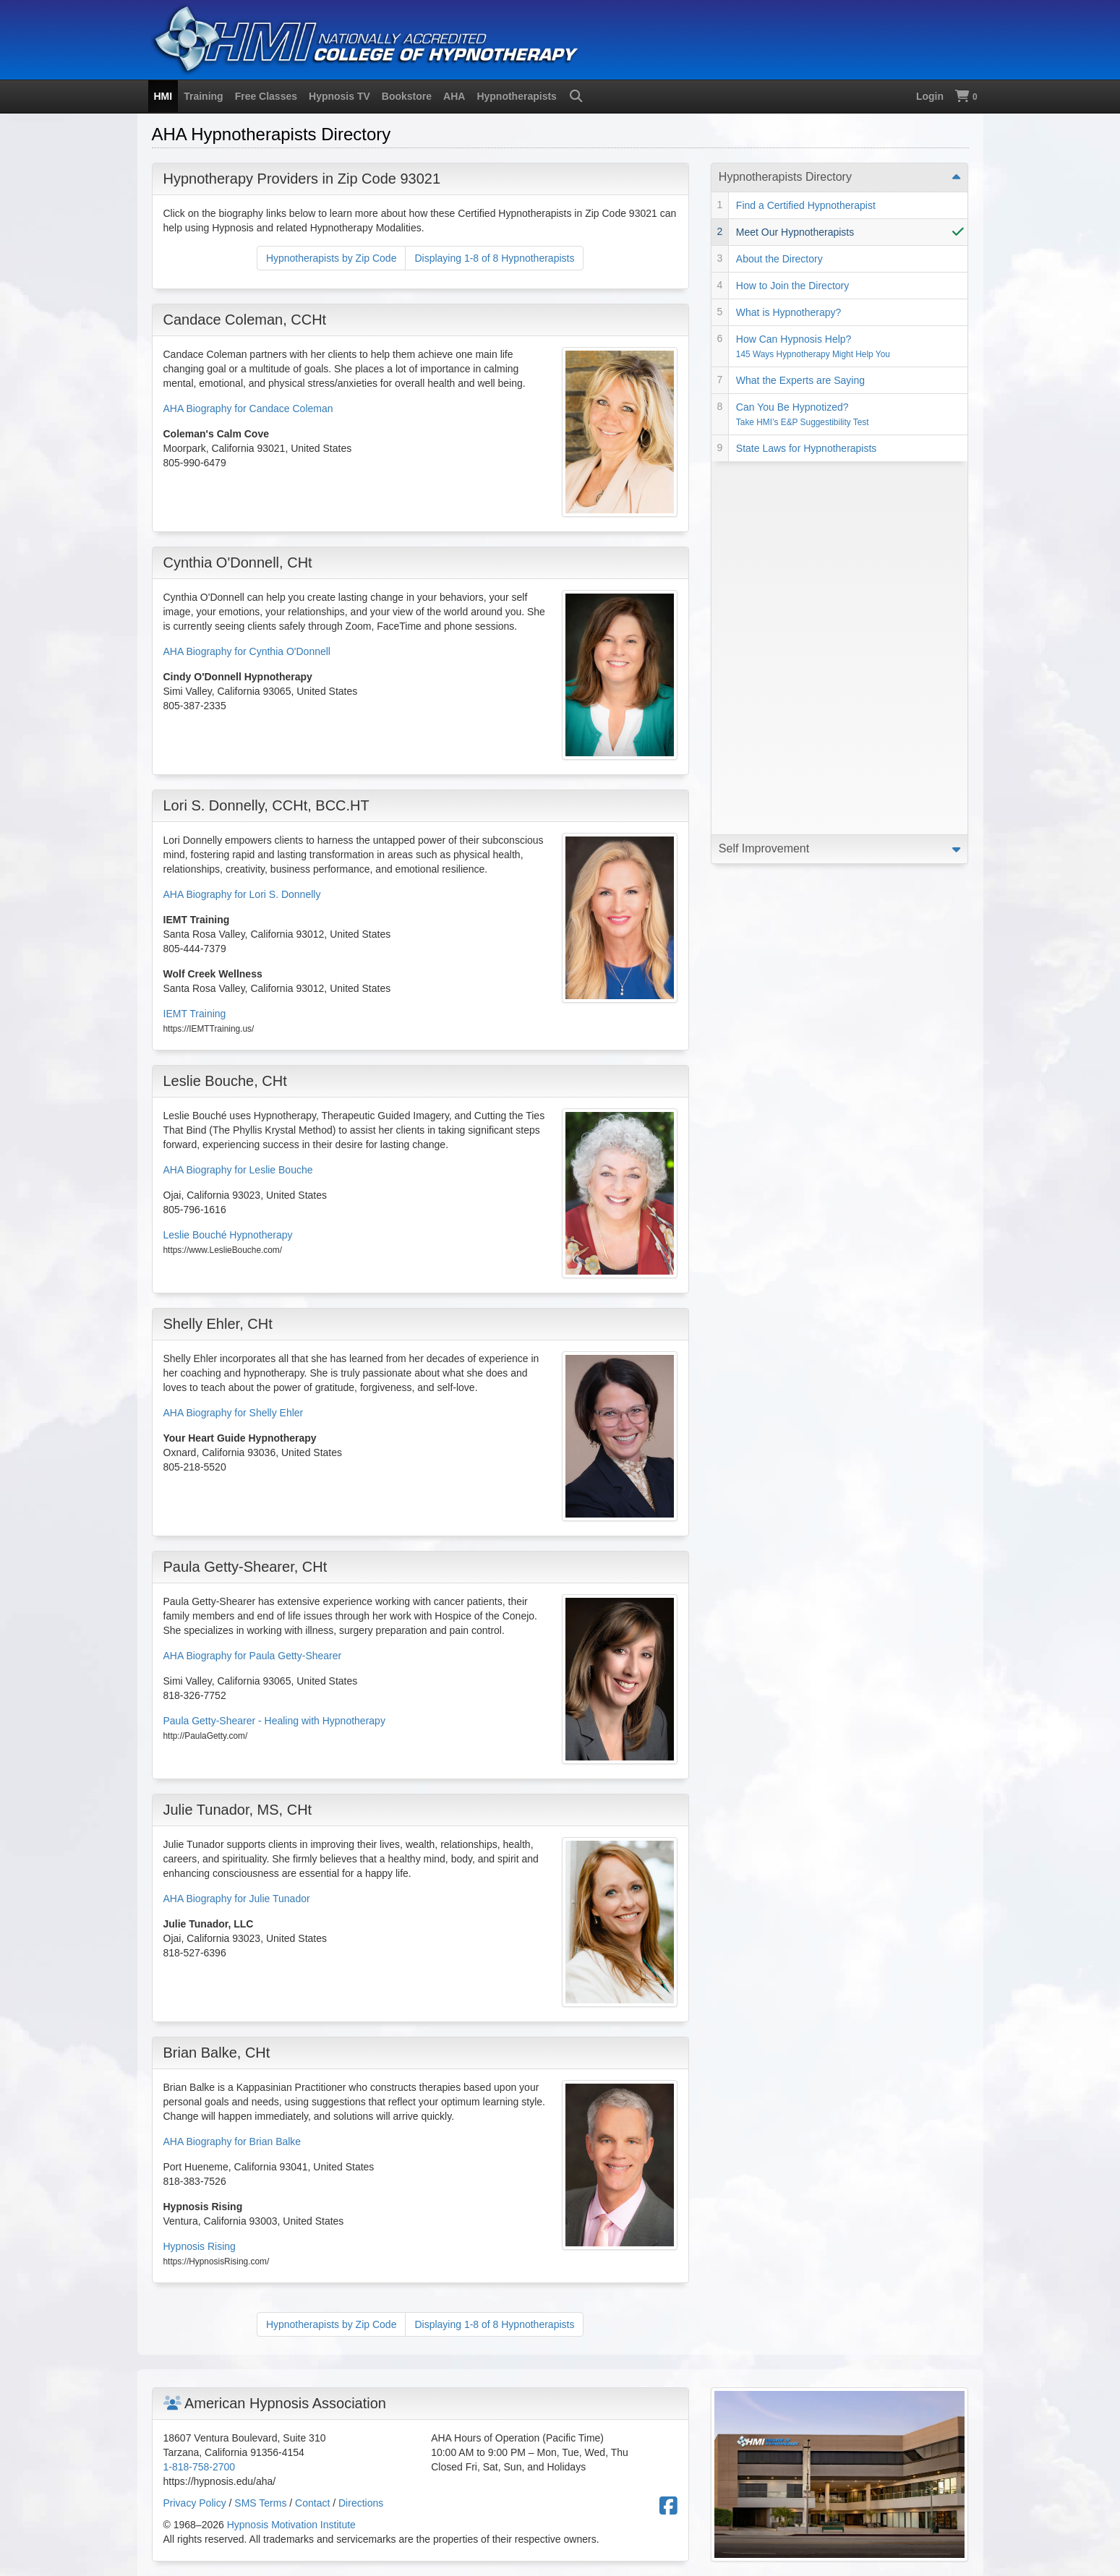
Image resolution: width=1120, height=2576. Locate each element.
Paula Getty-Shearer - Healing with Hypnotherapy (274, 1720)
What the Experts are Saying (800, 380)
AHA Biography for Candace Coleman (248, 408)
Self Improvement (764, 475)
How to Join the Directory (792, 285)
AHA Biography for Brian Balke (232, 2141)
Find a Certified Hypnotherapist (806, 205)
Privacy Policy (194, 2503)
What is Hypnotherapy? (789, 312)
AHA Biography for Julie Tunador (236, 1898)
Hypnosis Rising (199, 2246)
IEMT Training (194, 1013)
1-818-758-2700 (199, 2467)
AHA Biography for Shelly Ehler (233, 1412)
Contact (312, 2503)
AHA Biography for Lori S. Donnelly (242, 894)
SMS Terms (260, 2503)
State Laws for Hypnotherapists (806, 448)
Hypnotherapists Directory (785, 177)
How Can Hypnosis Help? (813, 346)
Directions (360, 2503)
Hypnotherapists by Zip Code (331, 258)
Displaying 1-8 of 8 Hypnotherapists (494, 258)
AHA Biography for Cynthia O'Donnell (246, 651)
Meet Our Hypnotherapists (795, 232)
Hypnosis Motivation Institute (291, 2524)
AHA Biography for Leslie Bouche (238, 1170)
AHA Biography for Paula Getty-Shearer (252, 1655)
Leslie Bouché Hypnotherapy (228, 1235)
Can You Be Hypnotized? (802, 414)
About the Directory (779, 259)
